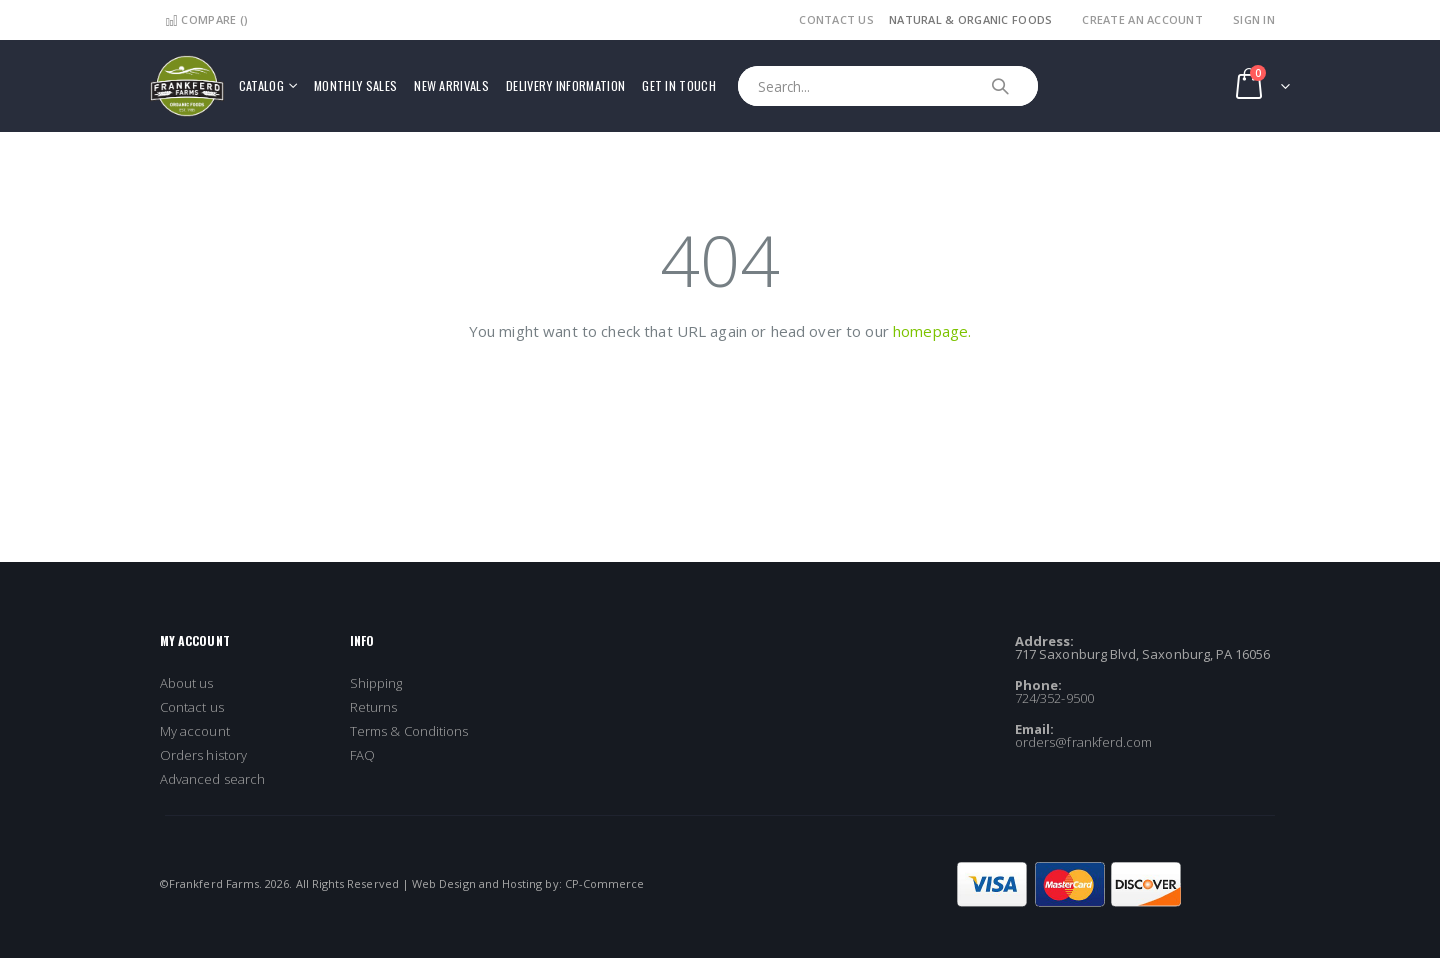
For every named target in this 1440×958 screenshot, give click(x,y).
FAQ (362, 755)
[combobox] (888, 86)
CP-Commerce (605, 883)
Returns (373, 707)
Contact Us (836, 19)
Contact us (192, 707)
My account (195, 731)
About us (187, 683)
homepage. (932, 331)
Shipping (376, 683)
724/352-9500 (1054, 698)
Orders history (203, 755)
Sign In (1254, 19)
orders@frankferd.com (1083, 742)
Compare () (206, 19)
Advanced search (212, 779)
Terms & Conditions (409, 731)
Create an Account (1142, 19)
